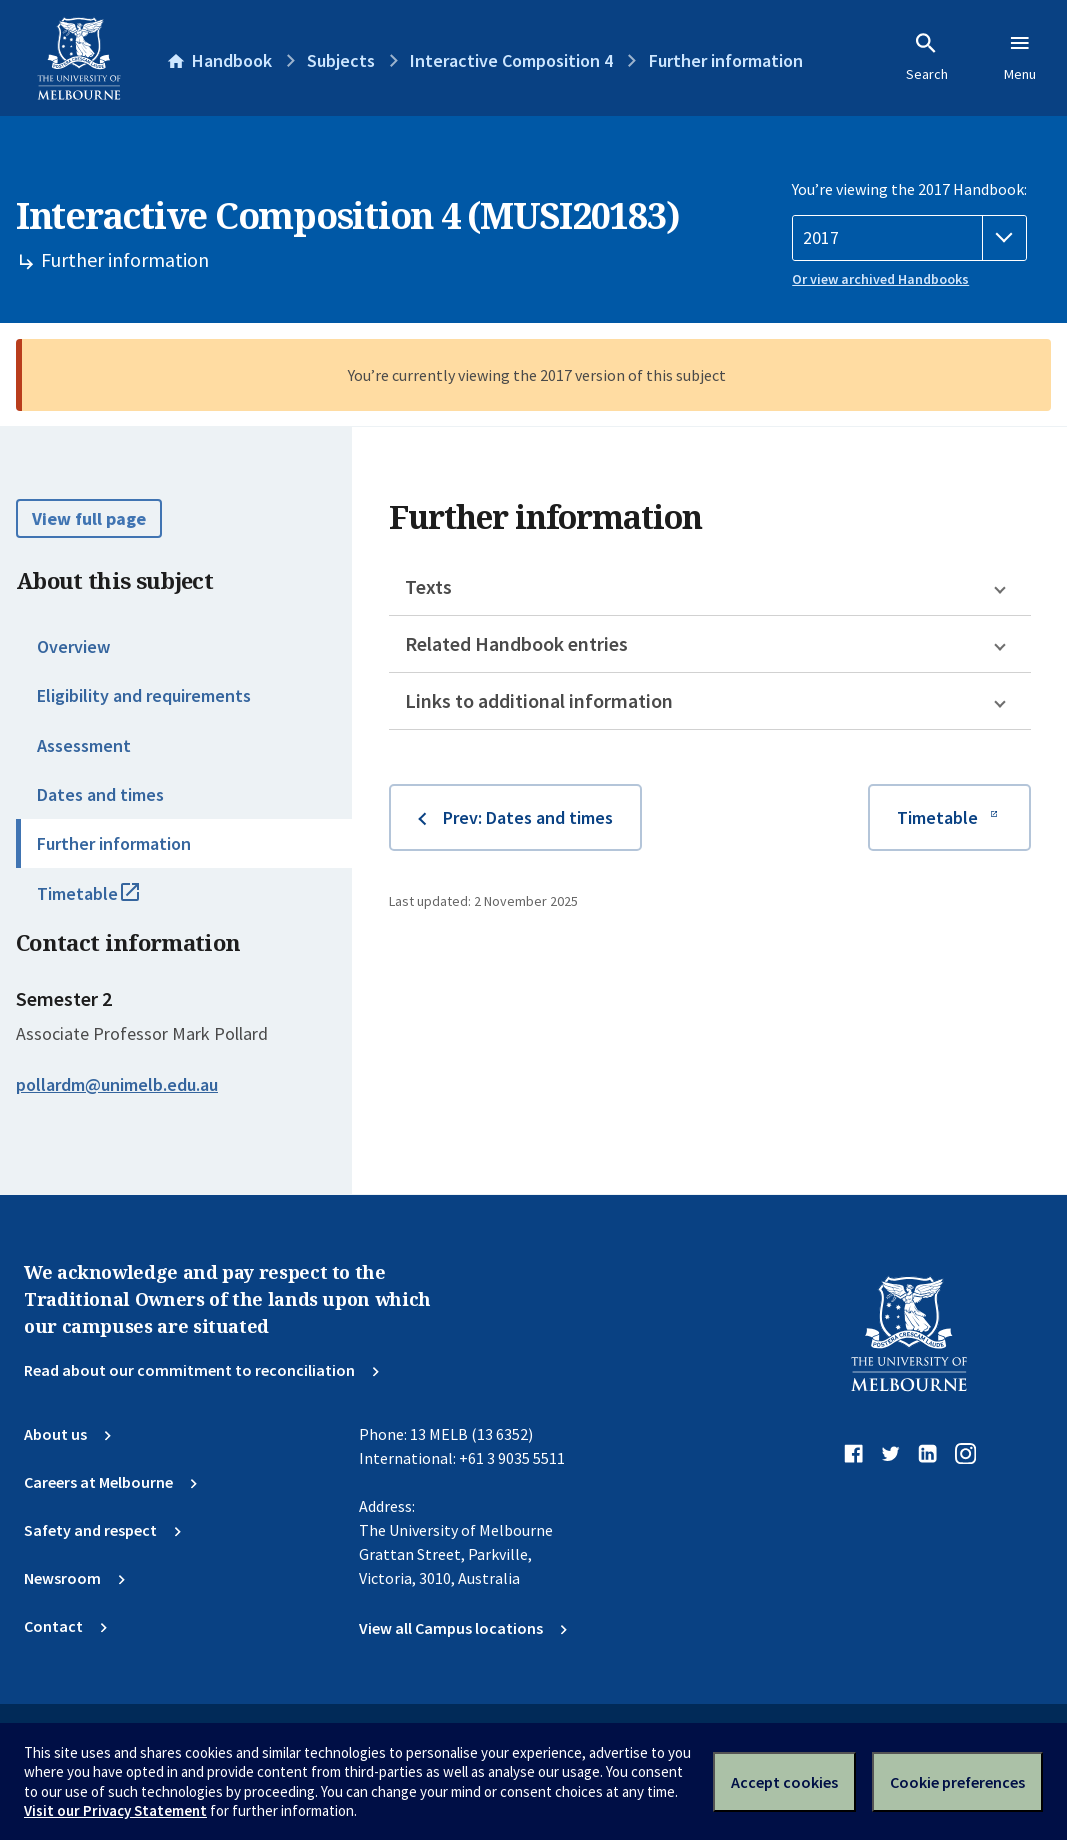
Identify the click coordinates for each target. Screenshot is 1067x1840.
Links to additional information (539, 700)
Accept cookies (784, 1782)
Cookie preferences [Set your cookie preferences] (957, 1782)
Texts (428, 586)
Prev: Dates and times (528, 817)
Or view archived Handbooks (880, 279)
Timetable (110, 902)
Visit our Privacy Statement (115, 1810)
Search (927, 57)
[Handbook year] (909, 238)
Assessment (84, 745)
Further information (114, 843)
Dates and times (100, 794)
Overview (73, 646)
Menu (1020, 57)
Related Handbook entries (516, 643)
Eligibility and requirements (144, 695)
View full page (89, 518)
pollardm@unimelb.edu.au (117, 1085)
